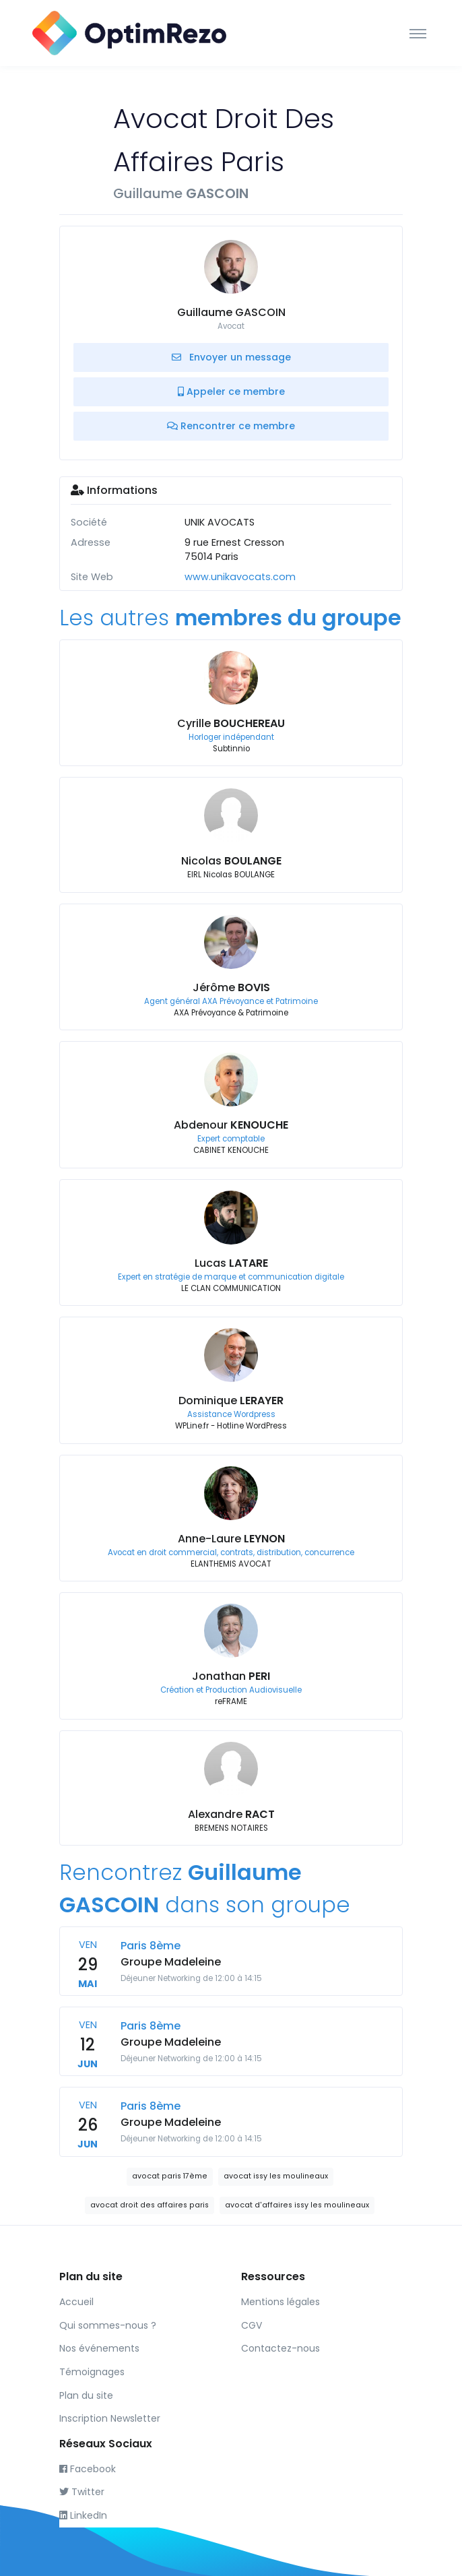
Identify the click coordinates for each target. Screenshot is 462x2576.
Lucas (231, 1263)
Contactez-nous (280, 2348)
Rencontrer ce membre (231, 426)
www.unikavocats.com (240, 577)
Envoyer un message (231, 357)
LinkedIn (83, 2515)
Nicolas (231, 861)
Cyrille (231, 723)
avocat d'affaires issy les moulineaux (297, 2205)
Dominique (231, 1400)
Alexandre (231, 1814)
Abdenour (231, 1125)
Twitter (81, 2492)
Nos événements (99, 2348)
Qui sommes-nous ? (107, 2325)
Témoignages (92, 2372)
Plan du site (86, 2395)
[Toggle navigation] (418, 33)
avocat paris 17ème (169, 2176)
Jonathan (231, 1676)
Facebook (87, 2469)
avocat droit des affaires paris (149, 2205)
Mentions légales (280, 2301)
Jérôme (231, 987)
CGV (251, 2325)
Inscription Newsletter (109, 2418)
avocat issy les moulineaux (276, 2176)
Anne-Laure (231, 1538)
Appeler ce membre (231, 391)
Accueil (76, 2301)
